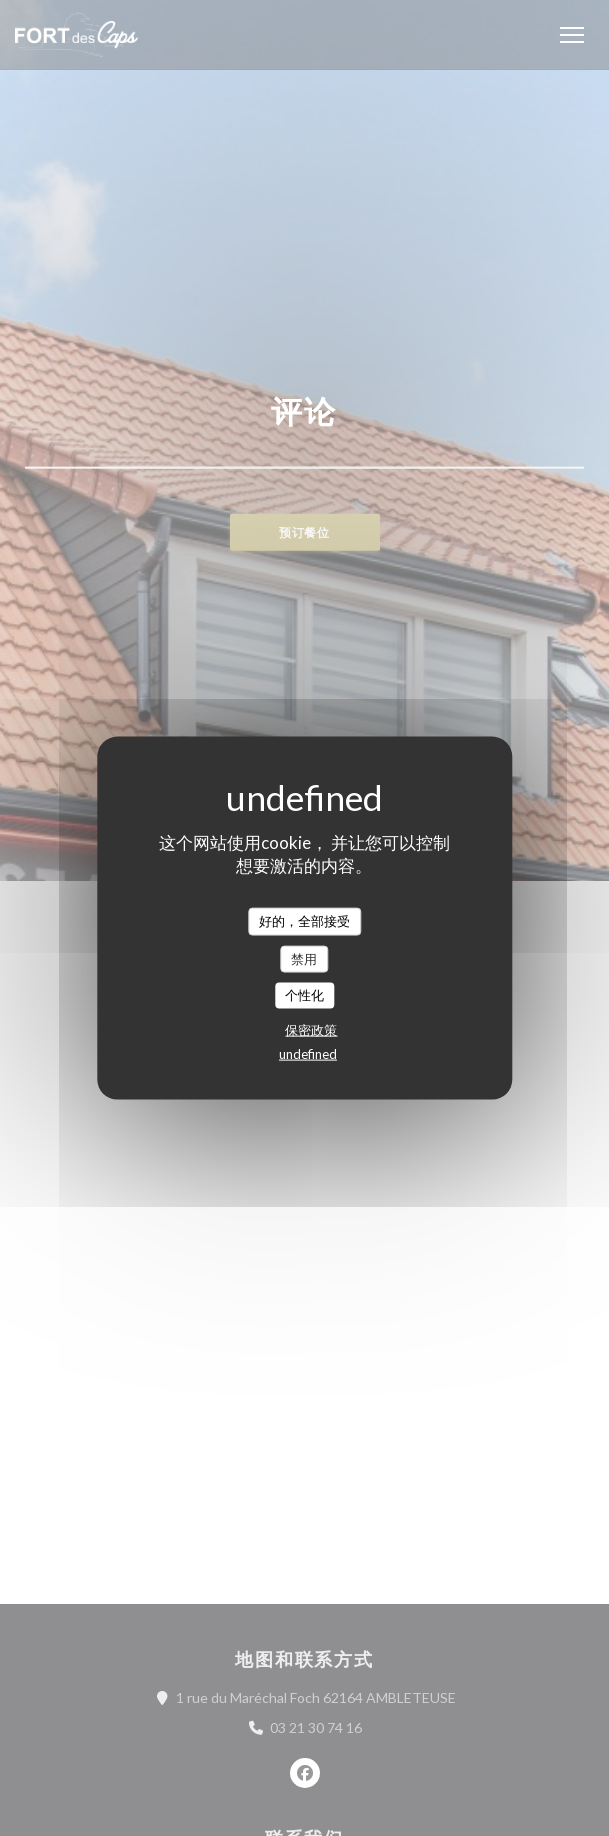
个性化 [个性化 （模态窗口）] (304, 995)
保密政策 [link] (311, 1029)
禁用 (304, 958)
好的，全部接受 (304, 921)
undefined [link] (308, 1053)
